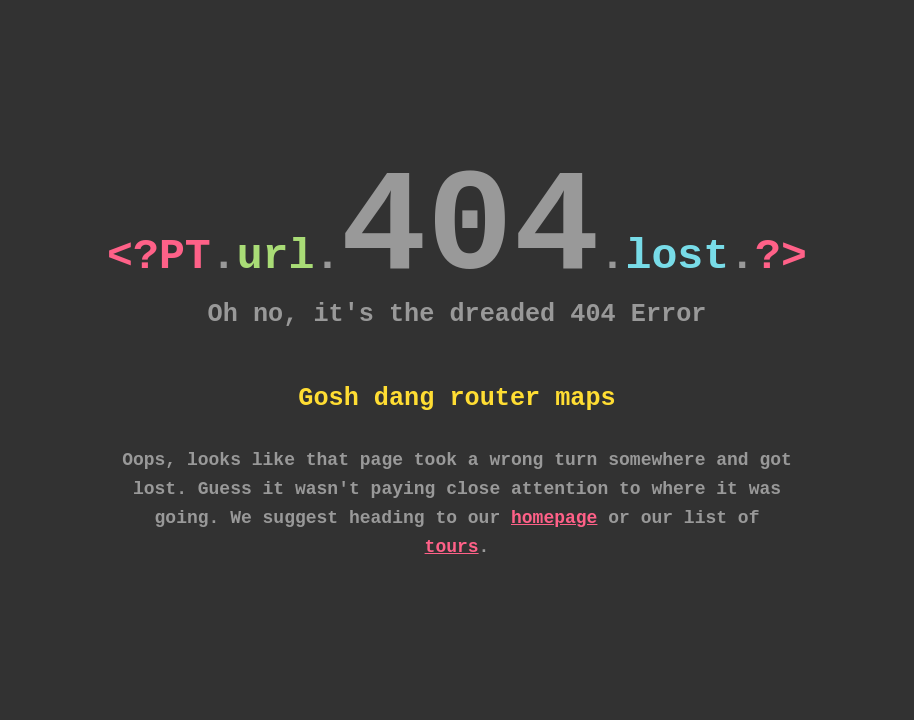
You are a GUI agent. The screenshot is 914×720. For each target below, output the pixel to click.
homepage (554, 518)
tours (452, 547)
